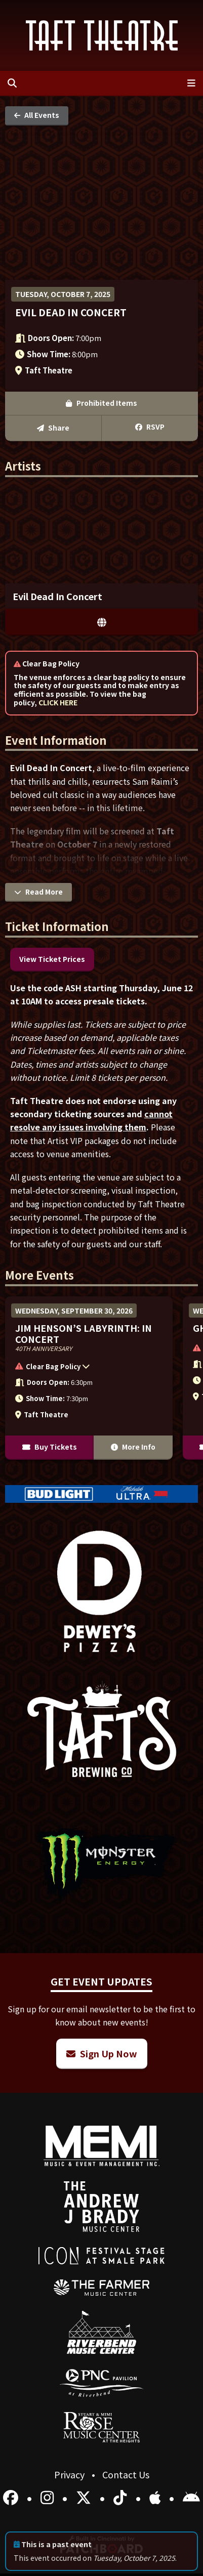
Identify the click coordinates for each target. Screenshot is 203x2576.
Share (53, 428)
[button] (83, 1368)
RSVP (150, 426)
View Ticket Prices (52, 959)
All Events (36, 115)
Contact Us (125, 2474)
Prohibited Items (101, 403)
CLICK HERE (57, 702)
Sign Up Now (101, 2053)
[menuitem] (101, 2287)
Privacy (70, 2474)
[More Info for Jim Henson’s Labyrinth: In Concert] (89, 1378)
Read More (38, 891)
